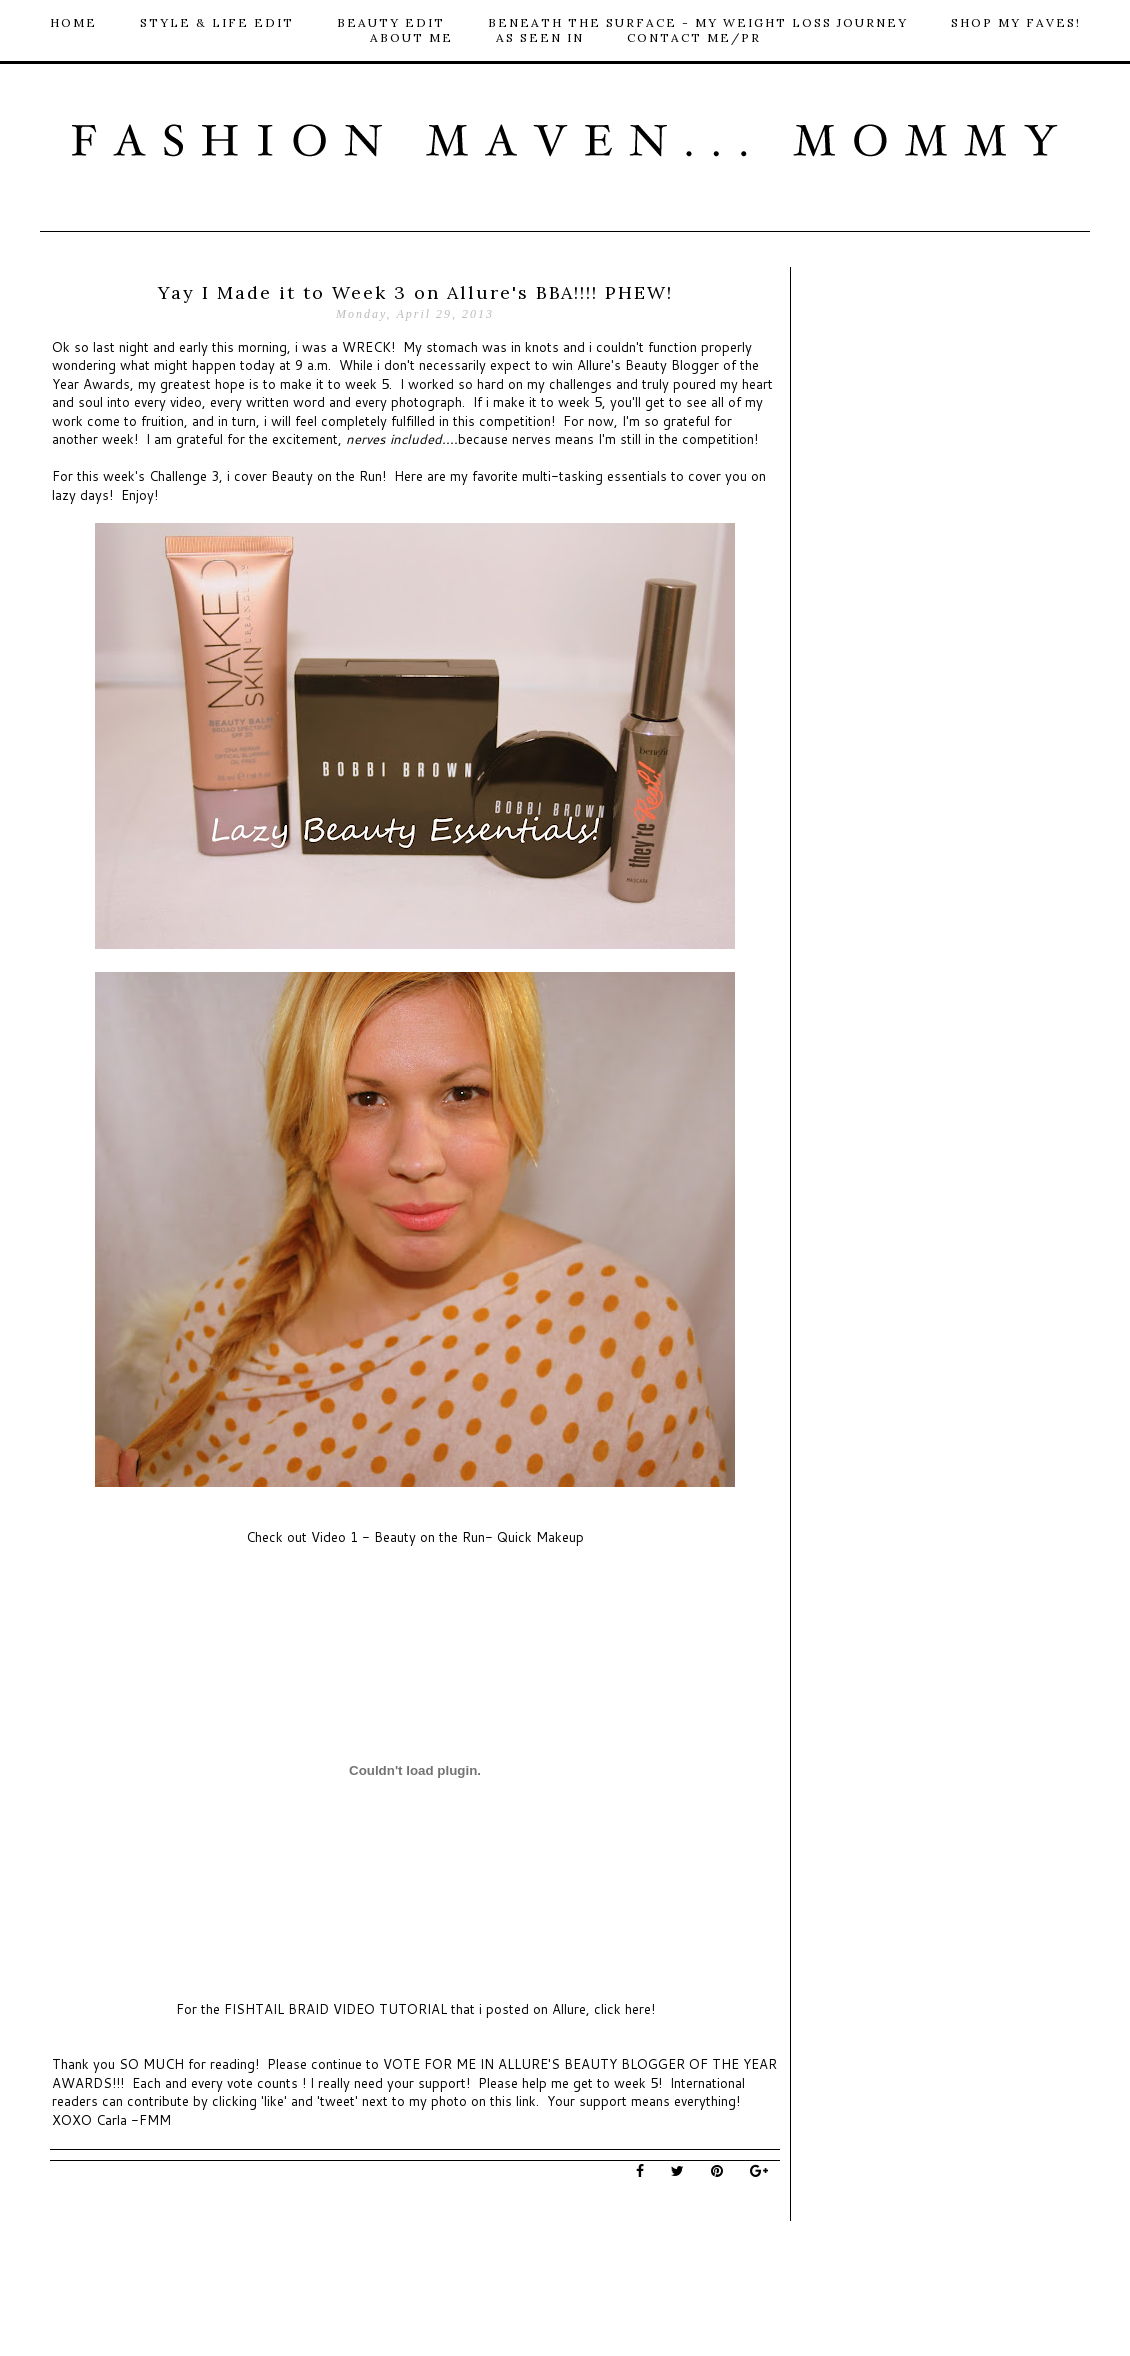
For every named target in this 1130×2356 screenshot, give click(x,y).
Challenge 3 (184, 476)
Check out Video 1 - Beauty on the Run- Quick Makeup (415, 1537)
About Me (411, 37)
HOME (73, 22)
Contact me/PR (694, 37)
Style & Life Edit (217, 22)
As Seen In (540, 37)
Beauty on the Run (326, 476)
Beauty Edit (391, 22)
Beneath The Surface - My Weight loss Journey (698, 22)
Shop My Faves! (1016, 22)
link (526, 2101)
